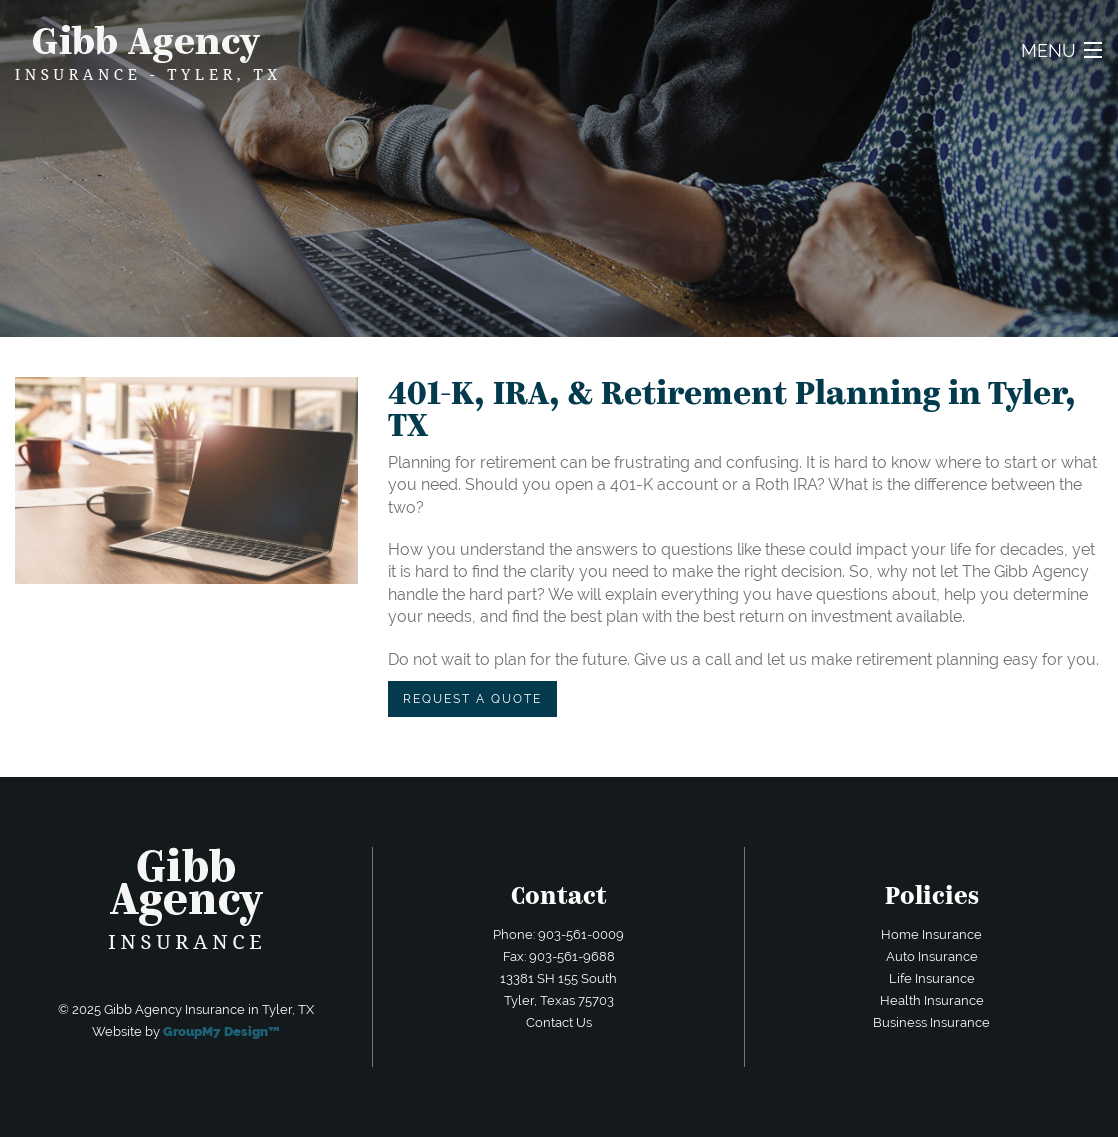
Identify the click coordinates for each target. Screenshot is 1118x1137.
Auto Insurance (932, 956)
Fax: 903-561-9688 (559, 956)
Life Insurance (932, 978)
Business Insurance (931, 1022)
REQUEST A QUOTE (472, 699)
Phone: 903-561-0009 (558, 934)
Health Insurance (932, 1000)
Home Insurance (931, 934)
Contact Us (559, 1022)
